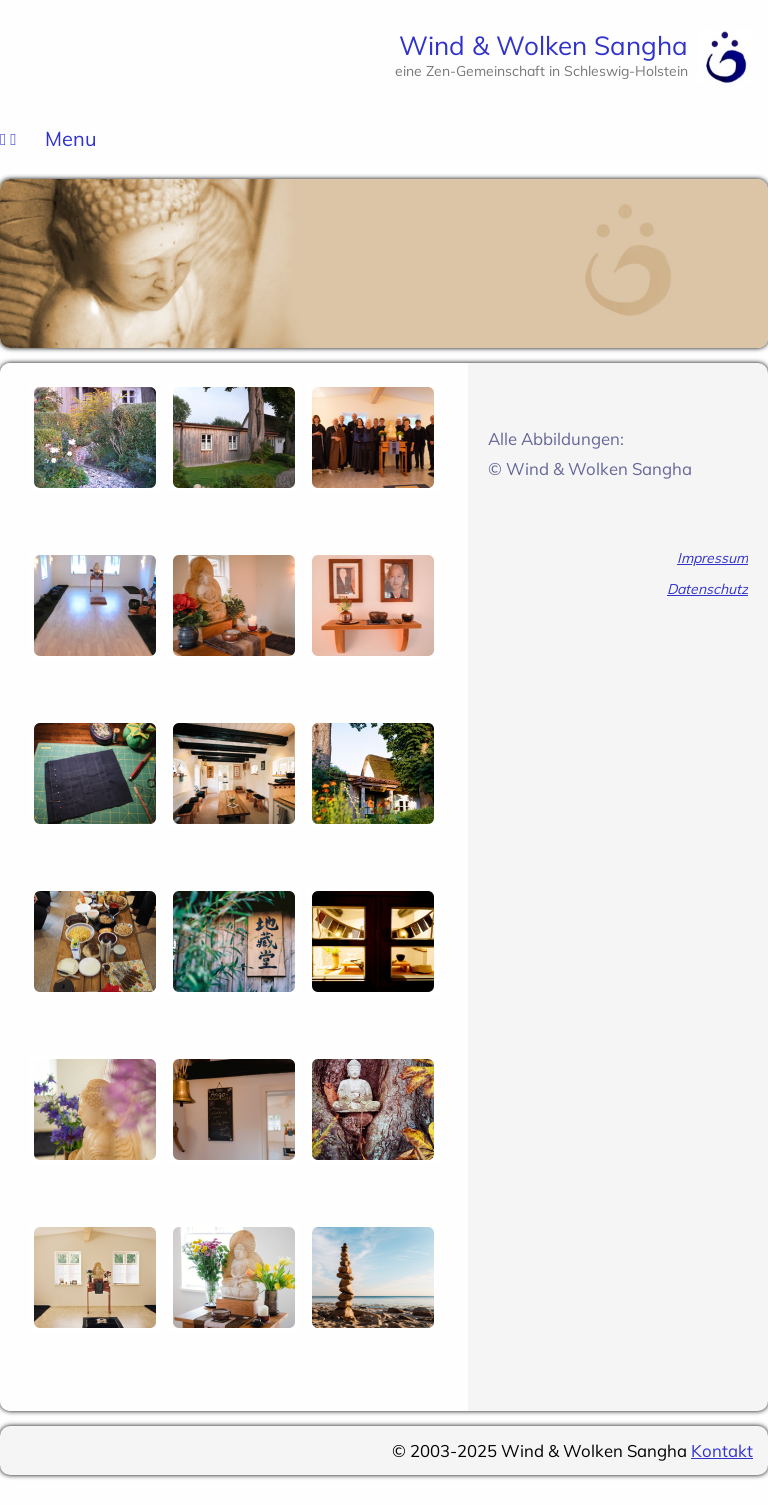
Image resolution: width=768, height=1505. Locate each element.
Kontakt (722, 1450)
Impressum (712, 558)
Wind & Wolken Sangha (543, 45)
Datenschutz (707, 589)
